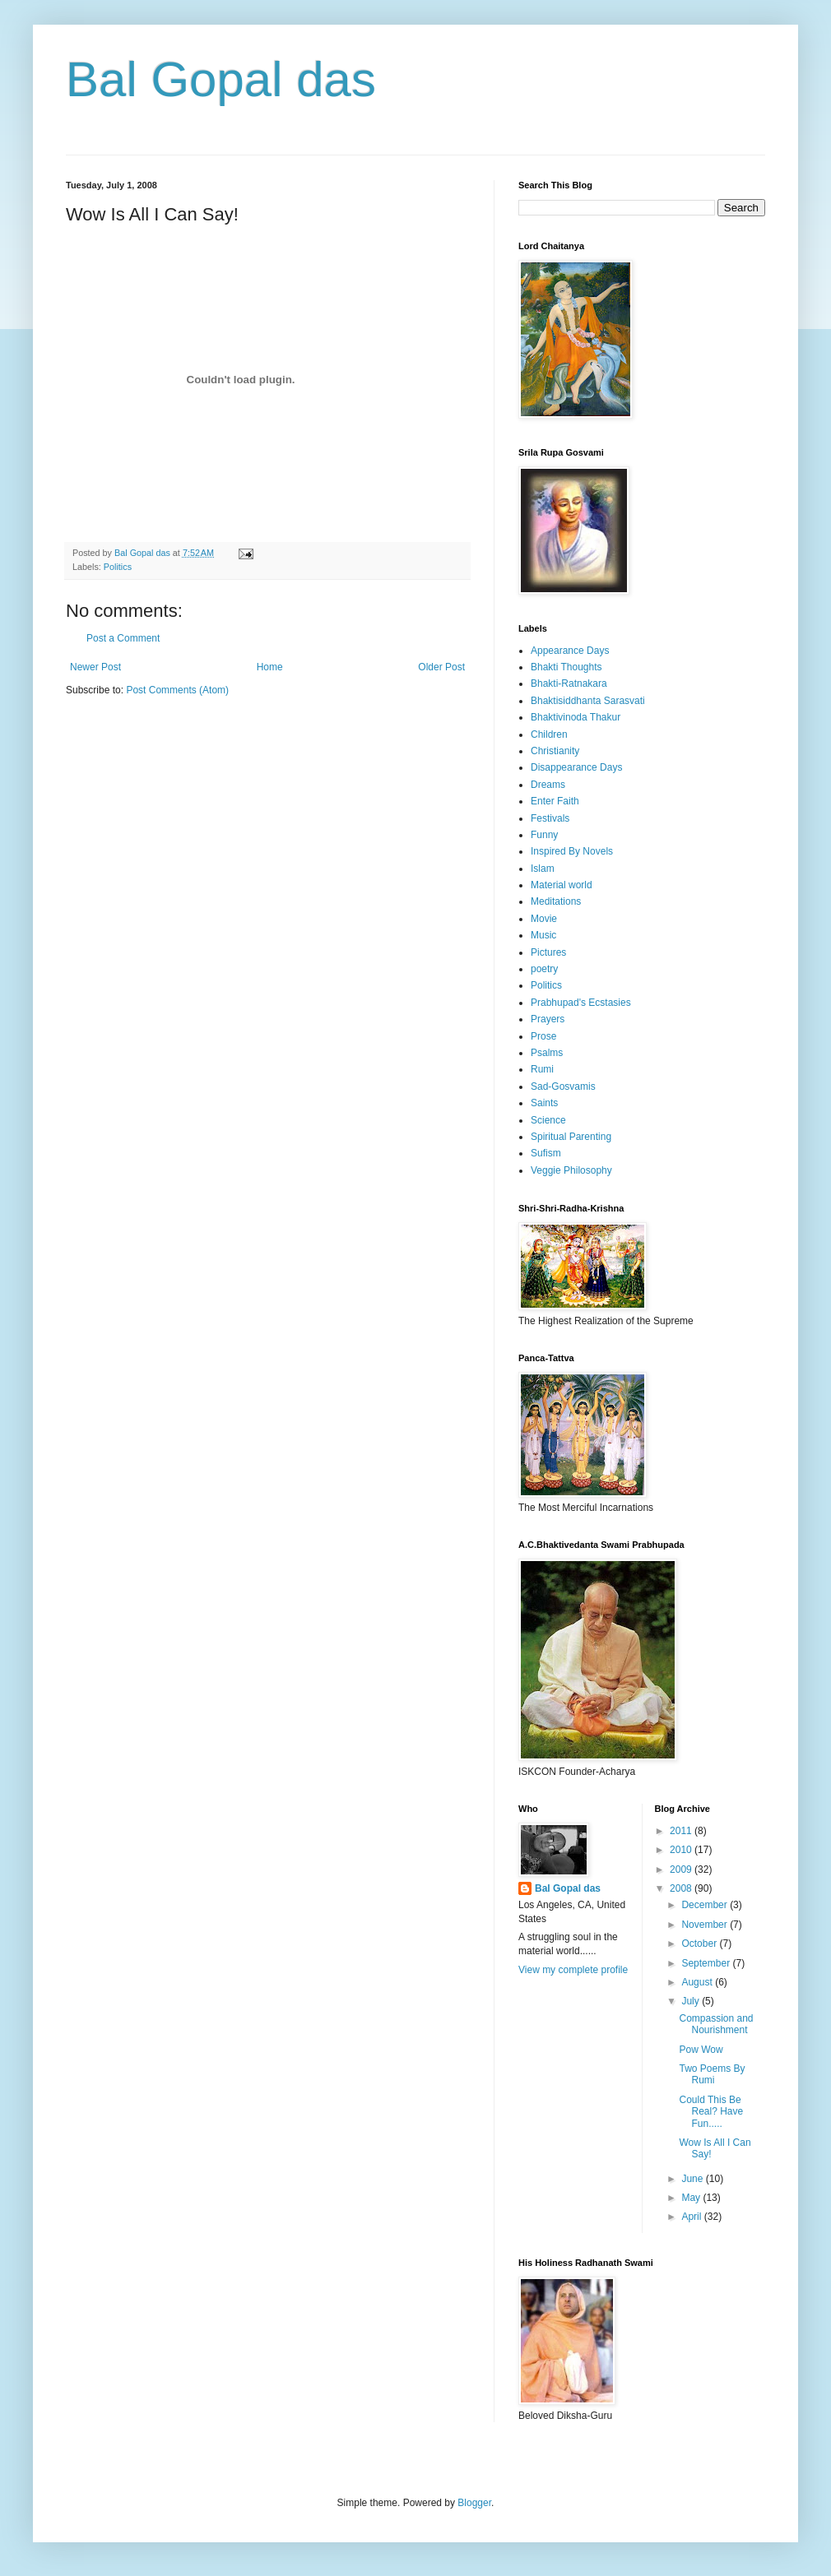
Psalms (547, 1053)
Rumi (542, 1069)
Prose (543, 1036)
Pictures (548, 952)
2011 (682, 1831)
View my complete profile (573, 1970)
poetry (544, 969)
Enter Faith (555, 801)
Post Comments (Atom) (177, 690)
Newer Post (95, 667)
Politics (118, 567)
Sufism (546, 1153)
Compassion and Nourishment (716, 2024)
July (691, 2001)
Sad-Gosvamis (563, 1086)
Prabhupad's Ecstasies (581, 1002)
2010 (682, 1850)
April (692, 2216)
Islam (543, 868)
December (705, 1905)
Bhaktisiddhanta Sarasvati (588, 701)
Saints (544, 1103)
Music (543, 935)
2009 (682, 1869)
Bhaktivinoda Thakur (575, 717)
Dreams (548, 784)
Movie (544, 918)
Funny (544, 835)
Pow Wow (700, 2049)
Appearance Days (570, 650)
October (700, 1943)
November (705, 1924)
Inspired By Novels (572, 851)
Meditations (556, 901)
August (698, 1982)
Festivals (550, 818)
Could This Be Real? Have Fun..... (711, 2111)
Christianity (555, 751)
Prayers (547, 1019)
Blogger (474, 2503)
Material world (561, 885)
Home (270, 667)
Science (548, 1120)
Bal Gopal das (221, 79)
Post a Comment (123, 638)
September (706, 1963)
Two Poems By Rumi (712, 2074)
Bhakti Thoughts (566, 667)
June (693, 2179)
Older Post (441, 667)
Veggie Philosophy (571, 1170)
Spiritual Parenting (571, 1136)
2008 (682, 1888)
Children (549, 734)
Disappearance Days (576, 767)
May (692, 2197)
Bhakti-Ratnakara (569, 683)
